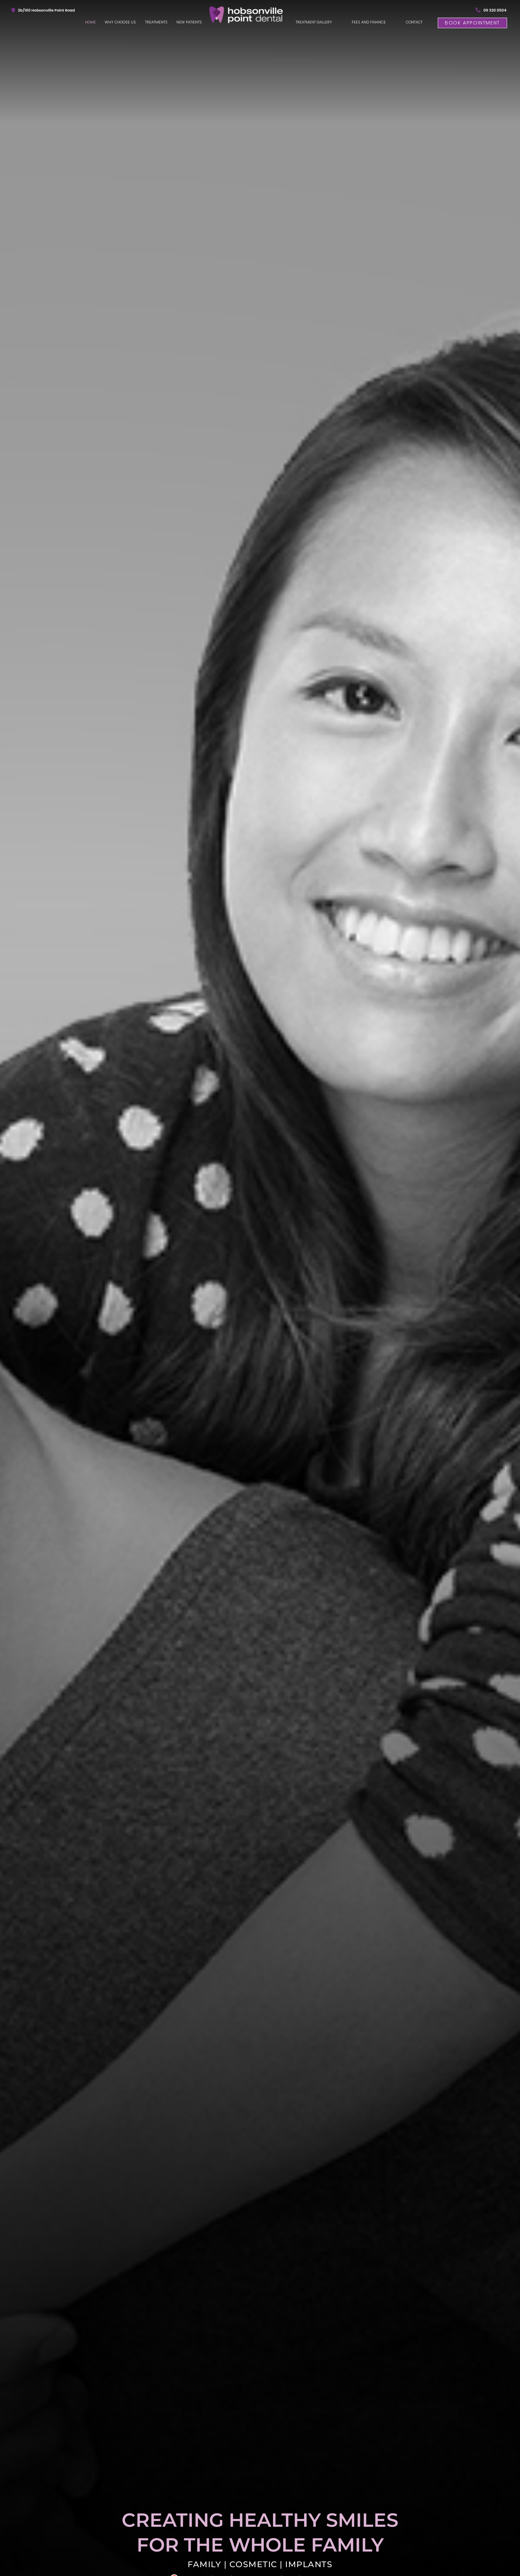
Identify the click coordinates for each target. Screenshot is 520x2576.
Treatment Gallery (314, 22)
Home (90, 22)
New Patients (189, 22)
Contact (414, 22)
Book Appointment (472, 22)
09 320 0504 (494, 10)
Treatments (156, 22)
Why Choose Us (120, 22)
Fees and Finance (369, 22)
